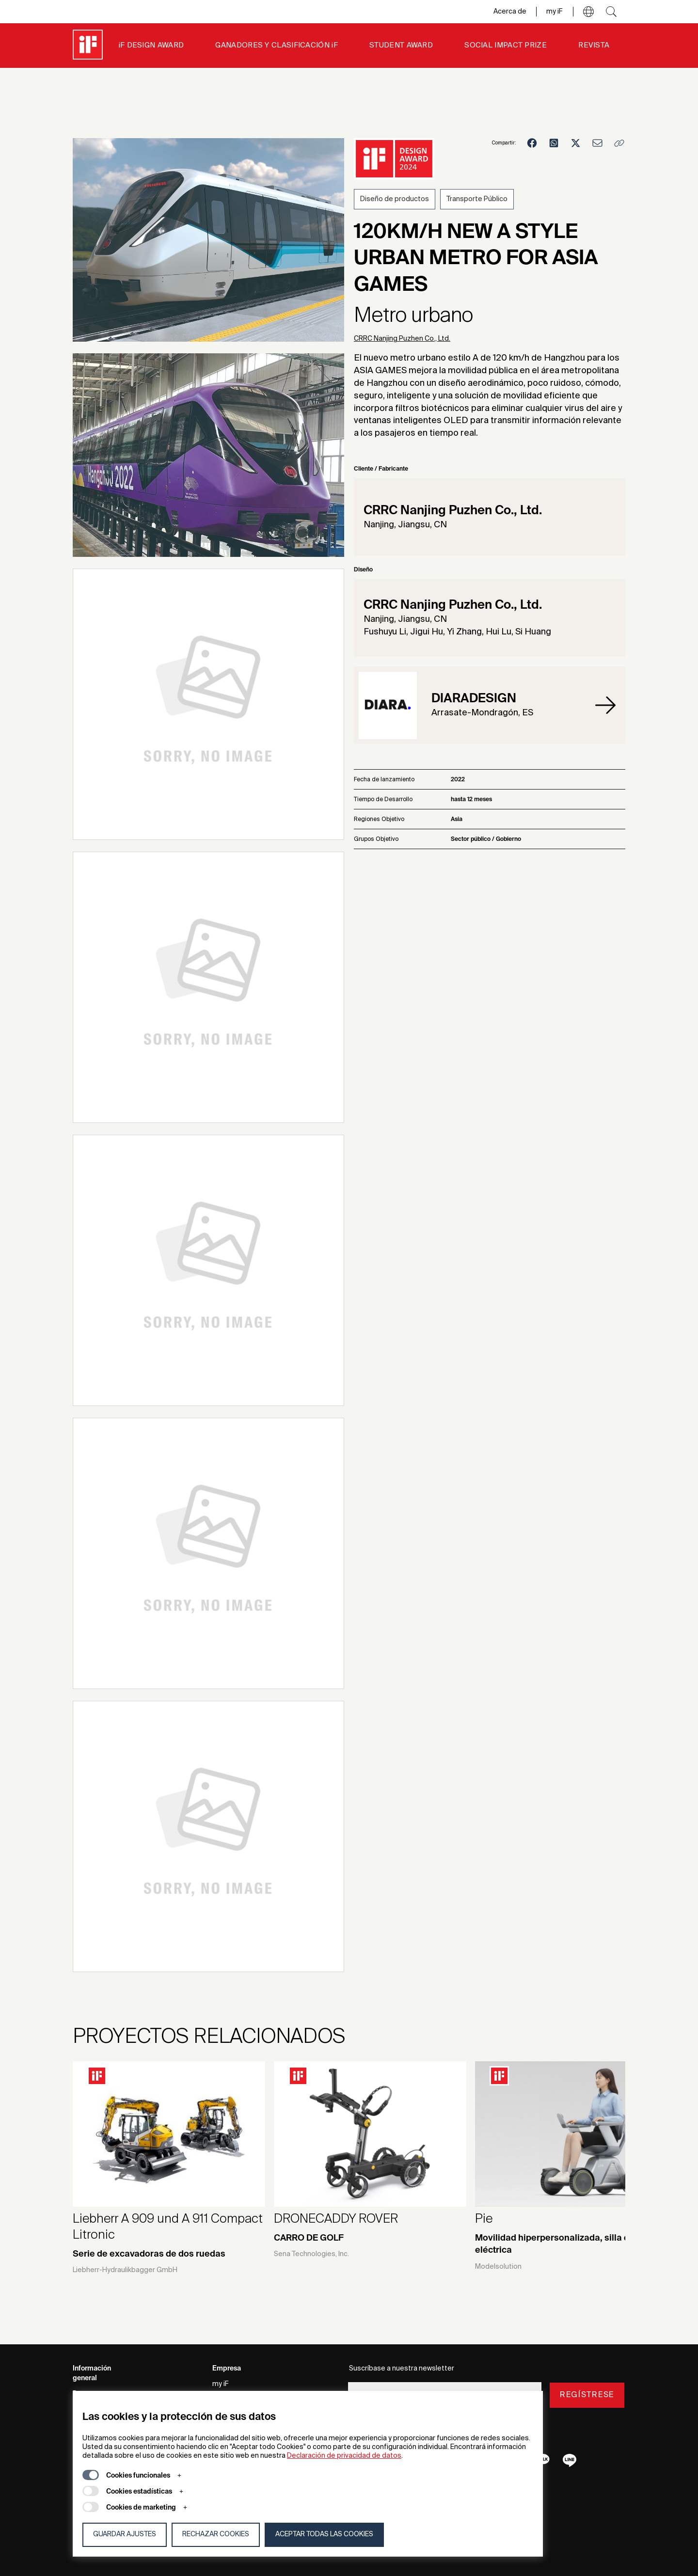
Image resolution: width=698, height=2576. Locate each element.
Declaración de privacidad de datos (344, 2455)
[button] (588, 11)
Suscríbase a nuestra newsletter (401, 2368)
